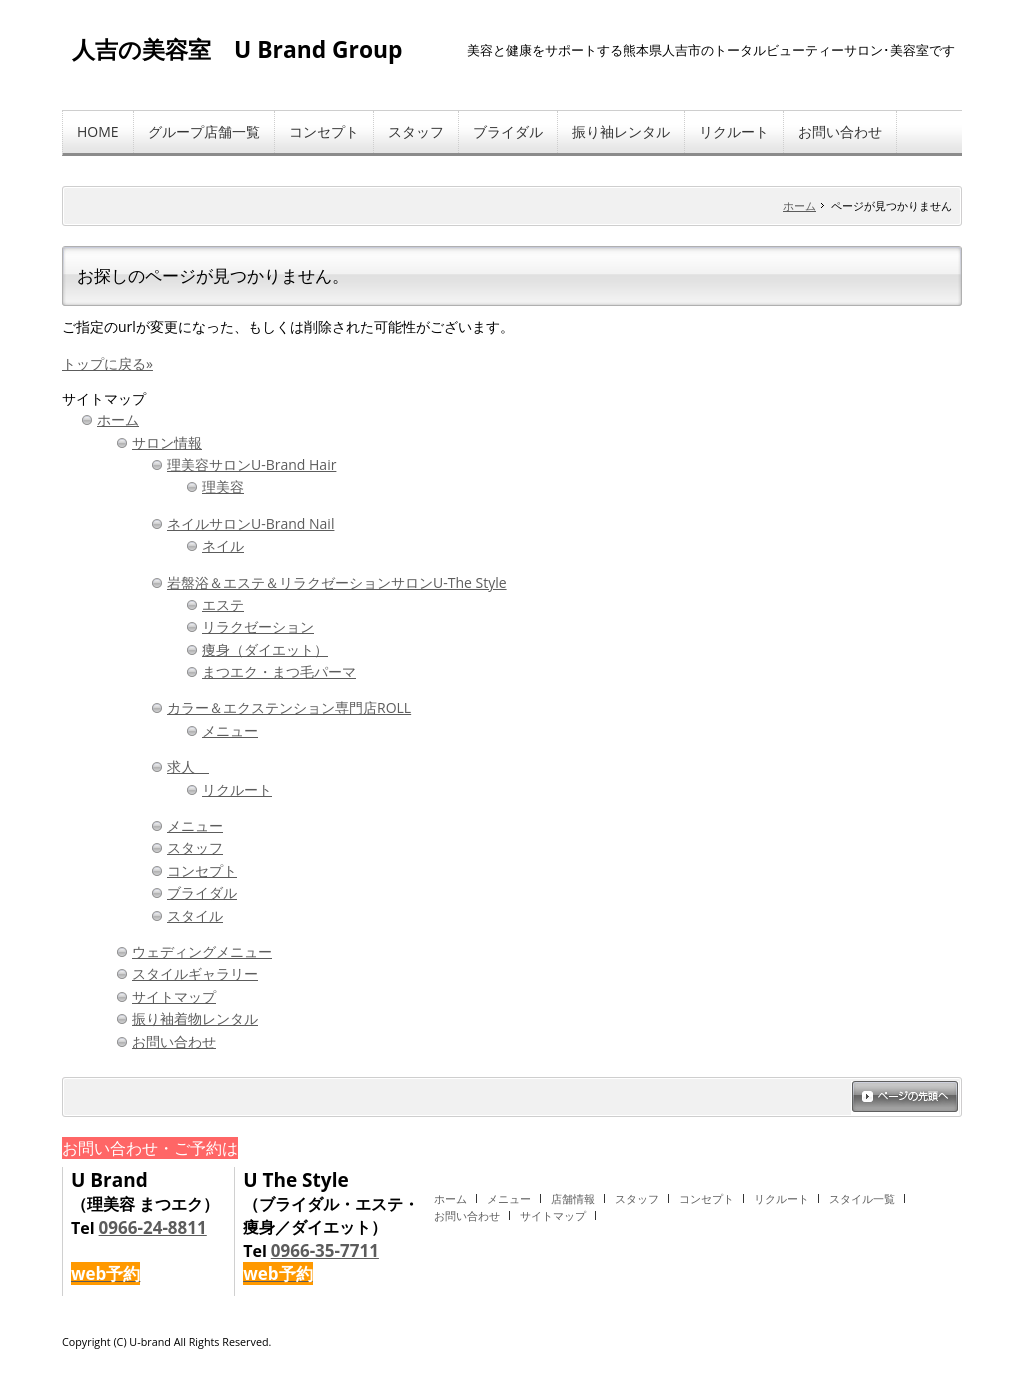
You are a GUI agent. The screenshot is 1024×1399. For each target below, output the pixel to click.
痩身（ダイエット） (265, 649)
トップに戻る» (107, 363)
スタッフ (416, 131)
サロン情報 (167, 442)
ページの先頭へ (905, 1098)
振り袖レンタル (621, 131)
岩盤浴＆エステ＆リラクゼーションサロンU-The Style (337, 582)
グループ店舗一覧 (204, 131)
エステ (223, 604)
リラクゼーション (258, 626)
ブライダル (508, 131)
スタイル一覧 (862, 1198)
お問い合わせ (840, 131)
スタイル (195, 915)
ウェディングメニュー (202, 951)
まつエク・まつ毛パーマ (279, 671)
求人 (188, 766)
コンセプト (324, 131)
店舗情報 (573, 1198)
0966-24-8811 (153, 1227)
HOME (98, 131)
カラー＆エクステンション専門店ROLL (289, 707)
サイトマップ (174, 996)
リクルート (734, 131)
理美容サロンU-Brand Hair (251, 464)
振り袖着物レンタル (195, 1018)
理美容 (223, 486)
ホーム (799, 205)
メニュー (230, 730)
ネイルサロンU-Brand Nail (250, 523)
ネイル (223, 545)
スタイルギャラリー (195, 973)
